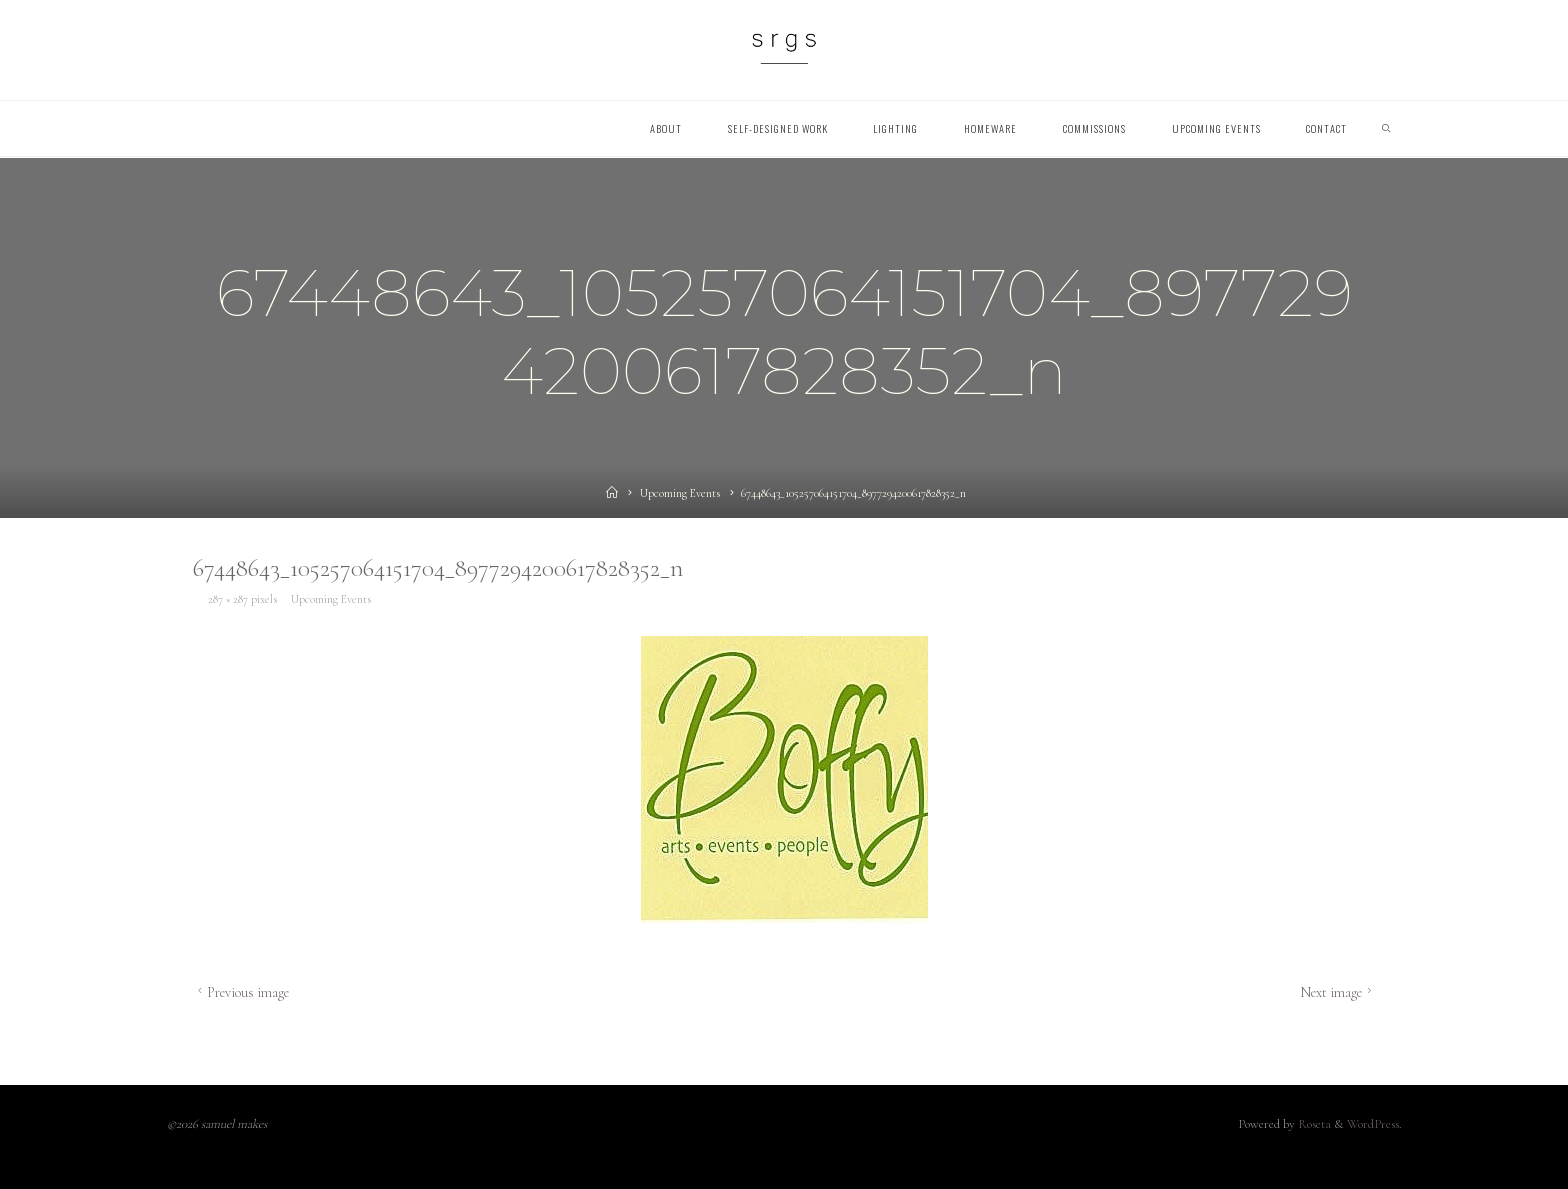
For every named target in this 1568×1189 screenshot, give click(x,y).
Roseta (1313, 1124)
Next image (1337, 992)
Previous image (241, 992)
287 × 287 (228, 598)
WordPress (1373, 1124)
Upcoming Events (680, 493)
